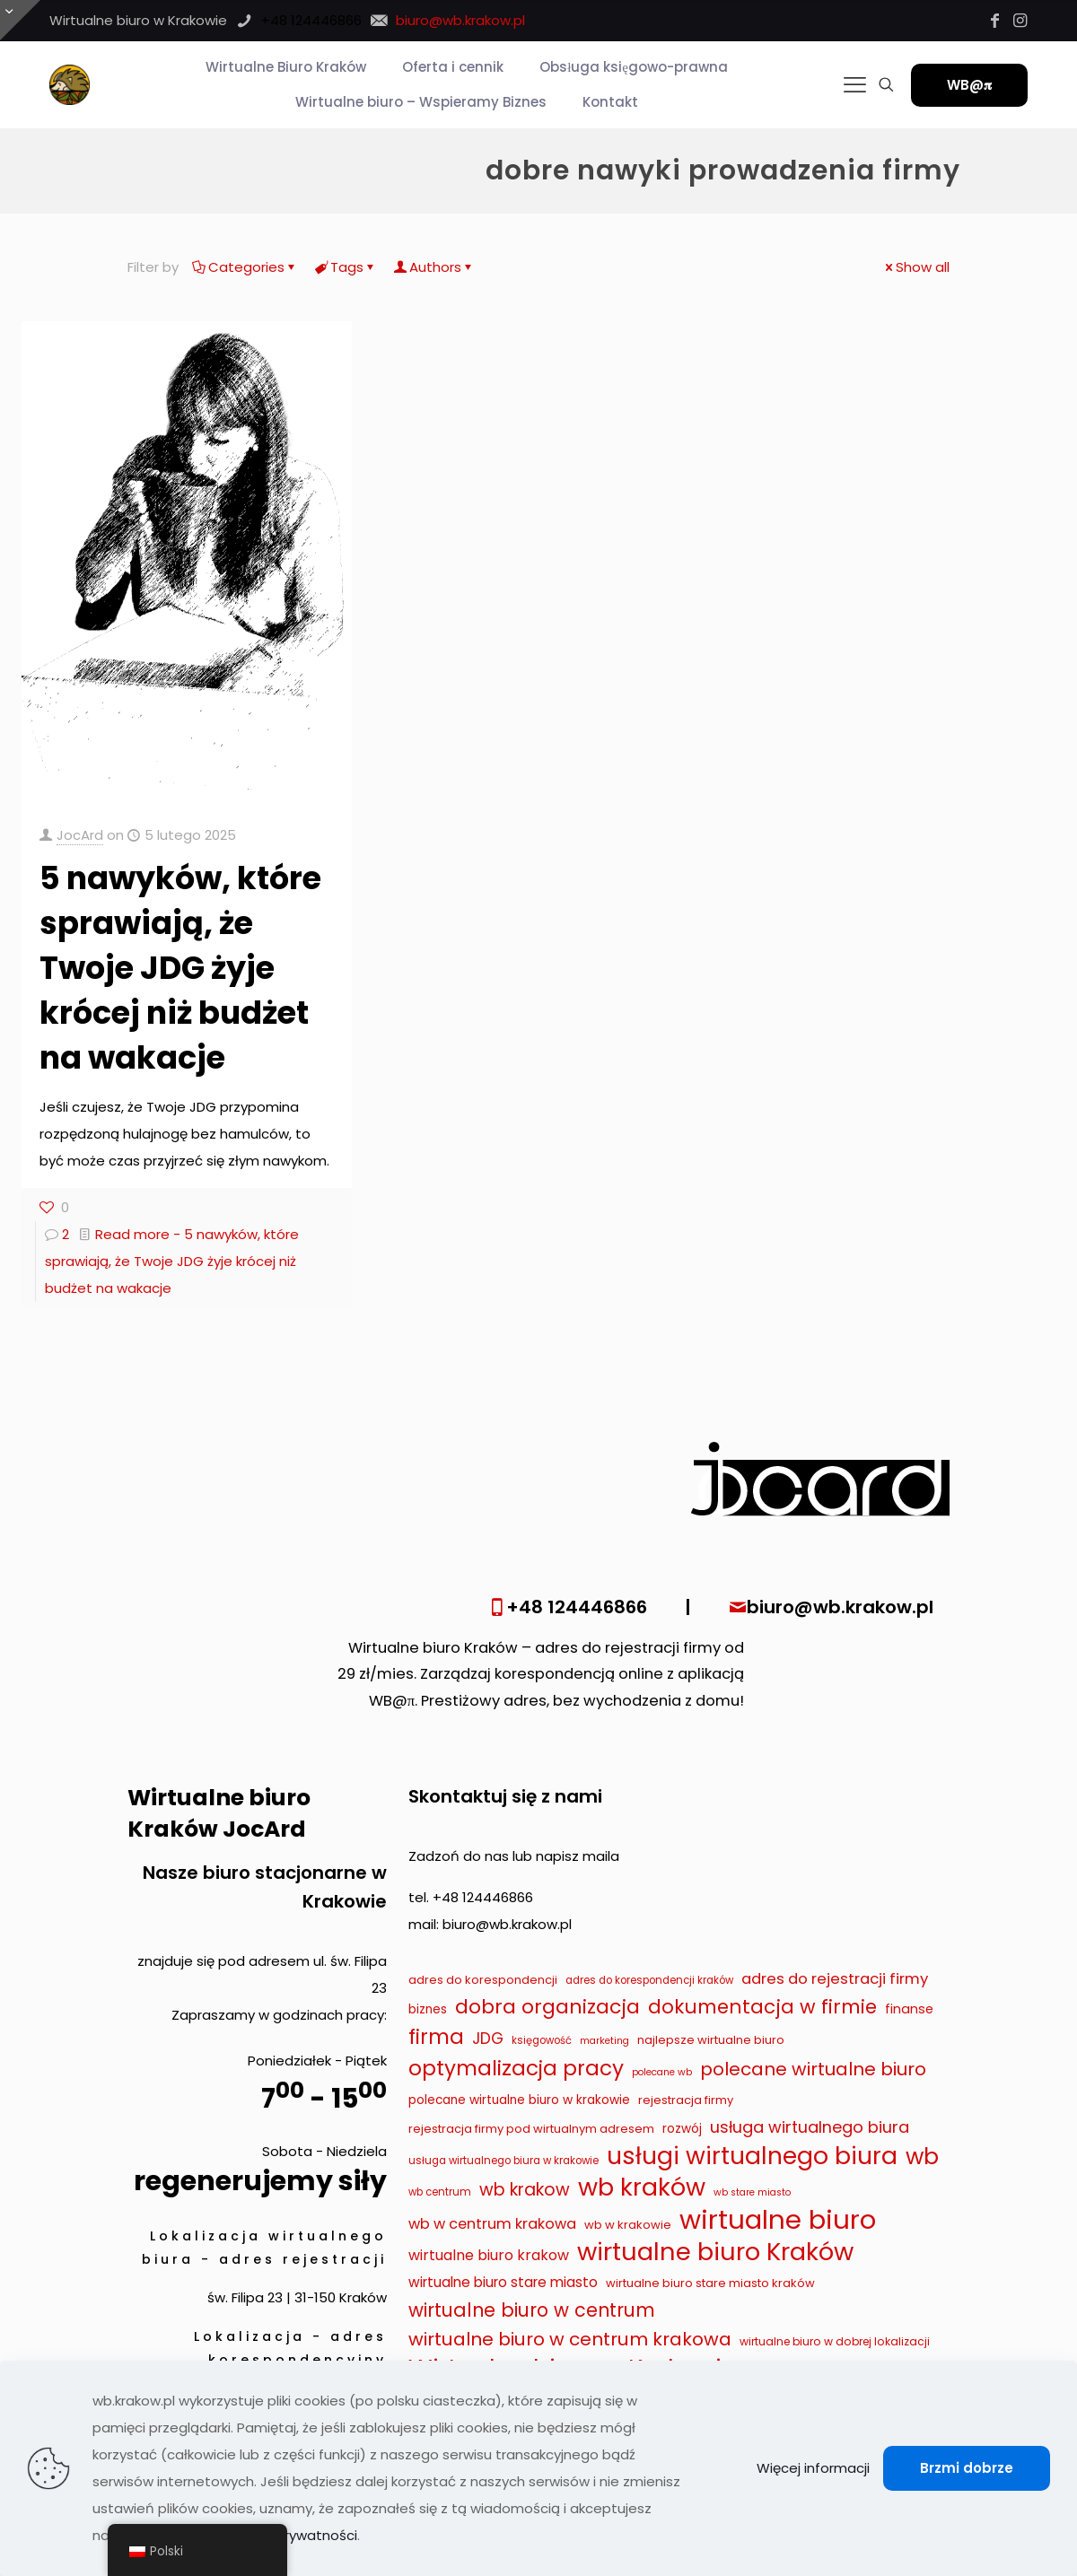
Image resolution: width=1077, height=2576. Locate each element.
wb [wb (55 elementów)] (922, 2157)
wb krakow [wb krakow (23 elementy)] (524, 2190)
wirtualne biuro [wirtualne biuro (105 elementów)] (777, 2219)
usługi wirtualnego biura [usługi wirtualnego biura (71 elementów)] (752, 2156)
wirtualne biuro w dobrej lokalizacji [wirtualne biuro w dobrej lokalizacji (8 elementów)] (835, 2341)
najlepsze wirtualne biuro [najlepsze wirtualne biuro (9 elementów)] (710, 2039)
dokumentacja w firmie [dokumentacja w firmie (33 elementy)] (762, 2007)
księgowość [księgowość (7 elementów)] (542, 2040)
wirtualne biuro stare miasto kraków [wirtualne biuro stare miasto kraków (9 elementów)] (710, 2283)
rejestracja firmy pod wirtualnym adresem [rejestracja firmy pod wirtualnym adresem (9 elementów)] (531, 2128)
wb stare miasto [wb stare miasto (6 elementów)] (752, 2192)
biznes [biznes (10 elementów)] (427, 2009)
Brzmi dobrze (966, 2467)
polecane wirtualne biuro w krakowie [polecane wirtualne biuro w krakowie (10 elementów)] (519, 2100)
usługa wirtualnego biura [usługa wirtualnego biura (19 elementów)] (809, 2127)
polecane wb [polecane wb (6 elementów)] (662, 2072)
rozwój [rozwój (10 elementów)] (682, 2128)
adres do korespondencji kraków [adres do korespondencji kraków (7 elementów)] (649, 1980)
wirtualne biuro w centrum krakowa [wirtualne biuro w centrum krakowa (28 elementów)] (569, 2339)
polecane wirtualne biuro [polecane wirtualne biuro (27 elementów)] (813, 2069)
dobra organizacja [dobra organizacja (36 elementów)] (547, 2007)
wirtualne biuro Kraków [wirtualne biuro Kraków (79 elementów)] (715, 2252)
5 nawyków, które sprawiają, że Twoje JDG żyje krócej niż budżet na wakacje (180, 967)
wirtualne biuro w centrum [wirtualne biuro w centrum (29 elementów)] (531, 2310)
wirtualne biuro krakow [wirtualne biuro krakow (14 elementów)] (488, 2255)
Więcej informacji (813, 2467)
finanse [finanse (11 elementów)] (909, 2009)
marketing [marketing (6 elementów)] (604, 2041)
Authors (434, 267)
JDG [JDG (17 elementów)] (487, 2038)
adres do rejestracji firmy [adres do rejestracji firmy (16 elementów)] (834, 1978)
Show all (916, 267)
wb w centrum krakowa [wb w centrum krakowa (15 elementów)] (492, 2224)
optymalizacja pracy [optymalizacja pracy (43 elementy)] (516, 2068)
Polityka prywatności (289, 2535)
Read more (172, 1261)
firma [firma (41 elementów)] (436, 2036)
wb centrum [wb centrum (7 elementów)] (439, 2192)
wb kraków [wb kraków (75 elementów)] (641, 2187)
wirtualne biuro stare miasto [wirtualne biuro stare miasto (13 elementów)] (503, 2282)
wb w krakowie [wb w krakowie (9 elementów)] (627, 2224)
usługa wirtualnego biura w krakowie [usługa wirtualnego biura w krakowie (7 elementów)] (503, 2160)
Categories (245, 267)
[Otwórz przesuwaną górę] (20, 20)
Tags (345, 267)
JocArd (80, 834)
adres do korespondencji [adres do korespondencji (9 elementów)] (482, 1979)
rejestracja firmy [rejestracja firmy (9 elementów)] (685, 2100)
